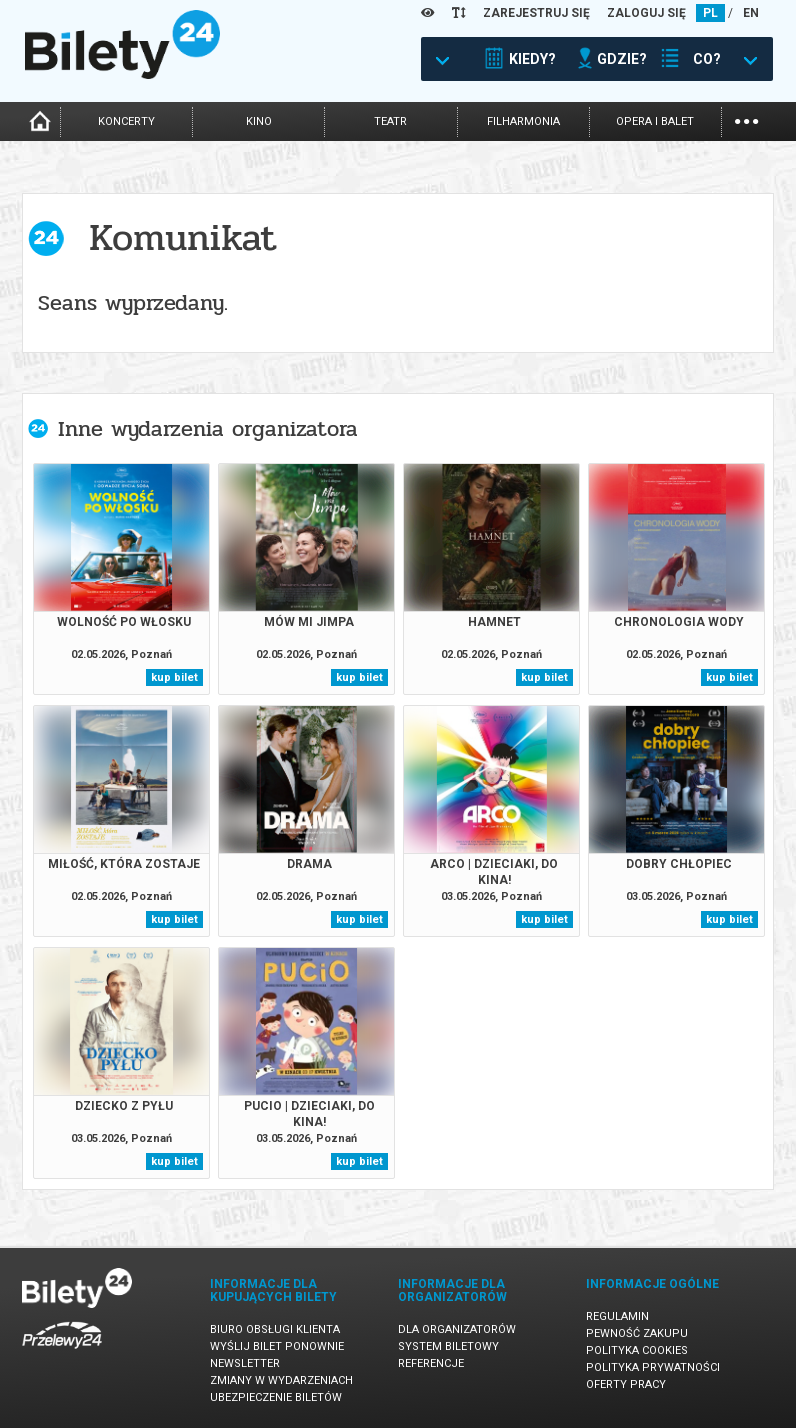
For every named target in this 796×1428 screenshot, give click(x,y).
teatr (390, 121)
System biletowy (448, 1346)
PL (710, 13)
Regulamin (617, 1316)
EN (751, 13)
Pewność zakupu (637, 1333)
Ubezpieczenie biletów (276, 1397)
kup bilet (174, 677)
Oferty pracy (626, 1384)
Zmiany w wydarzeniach (281, 1380)
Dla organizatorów (457, 1329)
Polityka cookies (637, 1350)
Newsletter (245, 1363)
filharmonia (523, 121)
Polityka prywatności (653, 1367)
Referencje (431, 1363)
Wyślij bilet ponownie (277, 1346)
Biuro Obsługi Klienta (275, 1329)
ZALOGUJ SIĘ (646, 13)
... (746, 119)
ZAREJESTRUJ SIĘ (536, 13)
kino (259, 121)
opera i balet (655, 121)
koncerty (126, 121)
